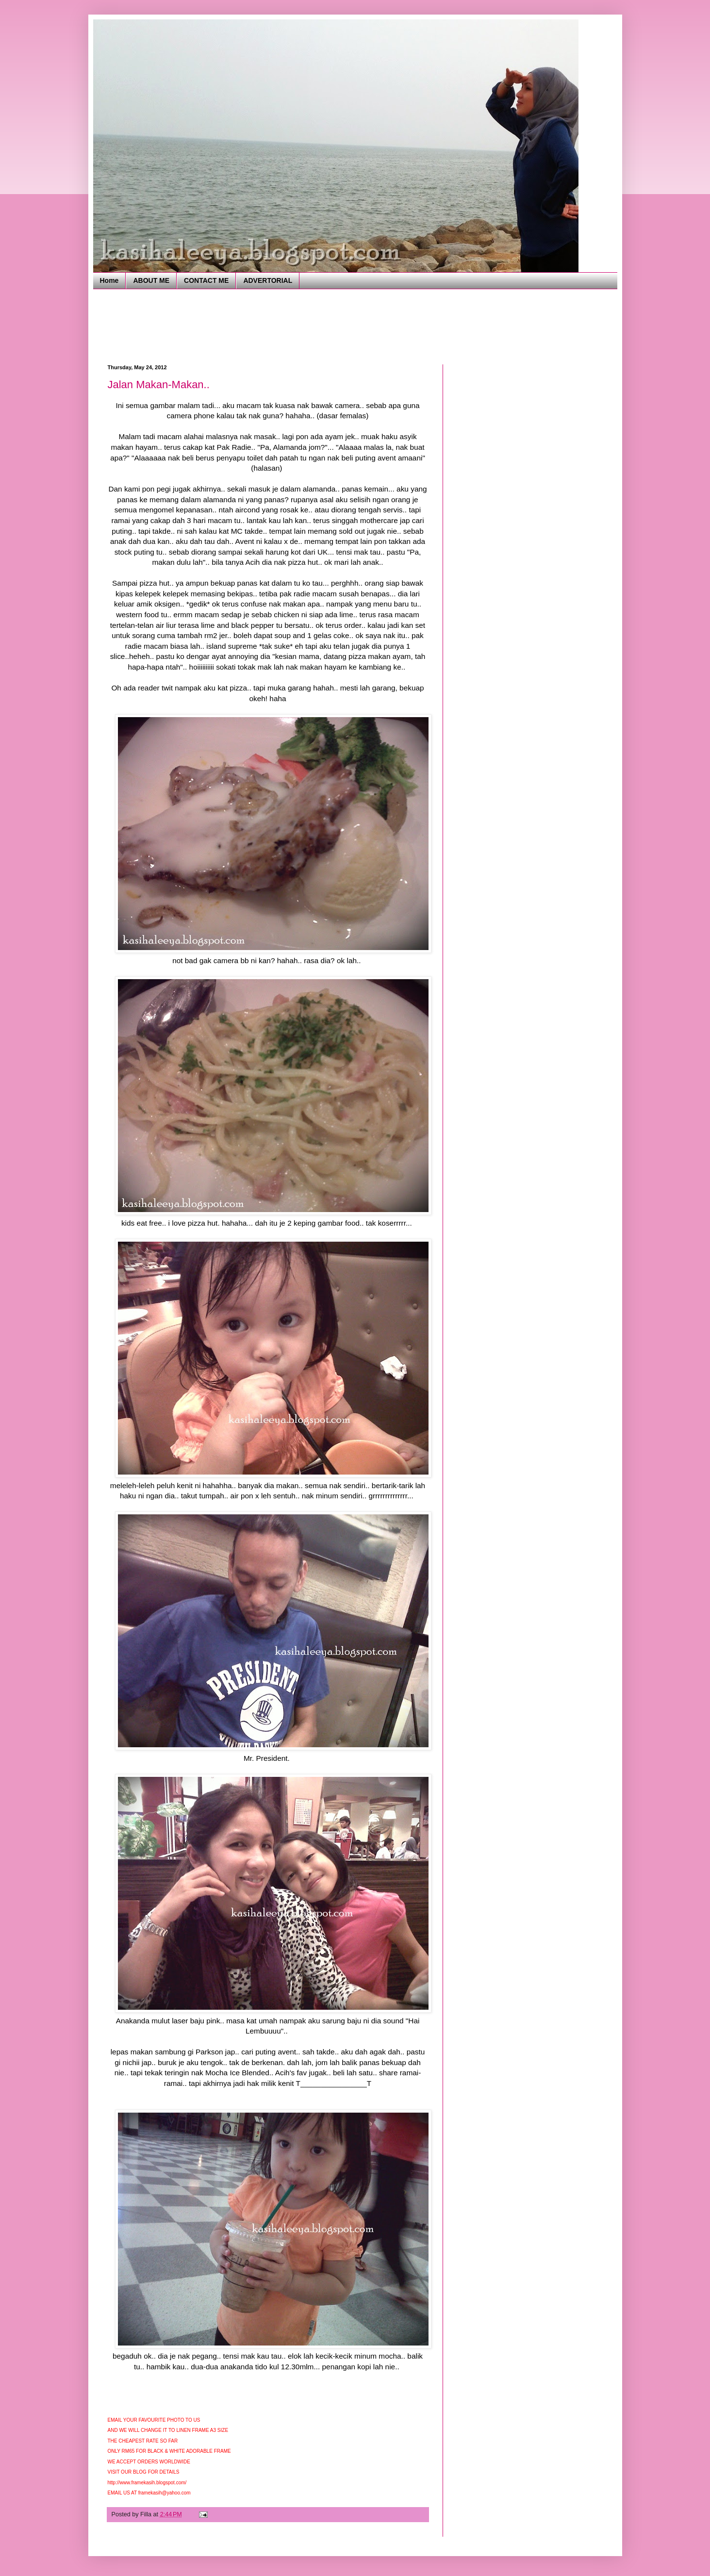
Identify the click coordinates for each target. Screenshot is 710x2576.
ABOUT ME (151, 280)
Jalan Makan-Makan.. (159, 384)
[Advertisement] (284, 325)
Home (109, 280)
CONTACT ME (206, 280)
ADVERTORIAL (267, 280)
